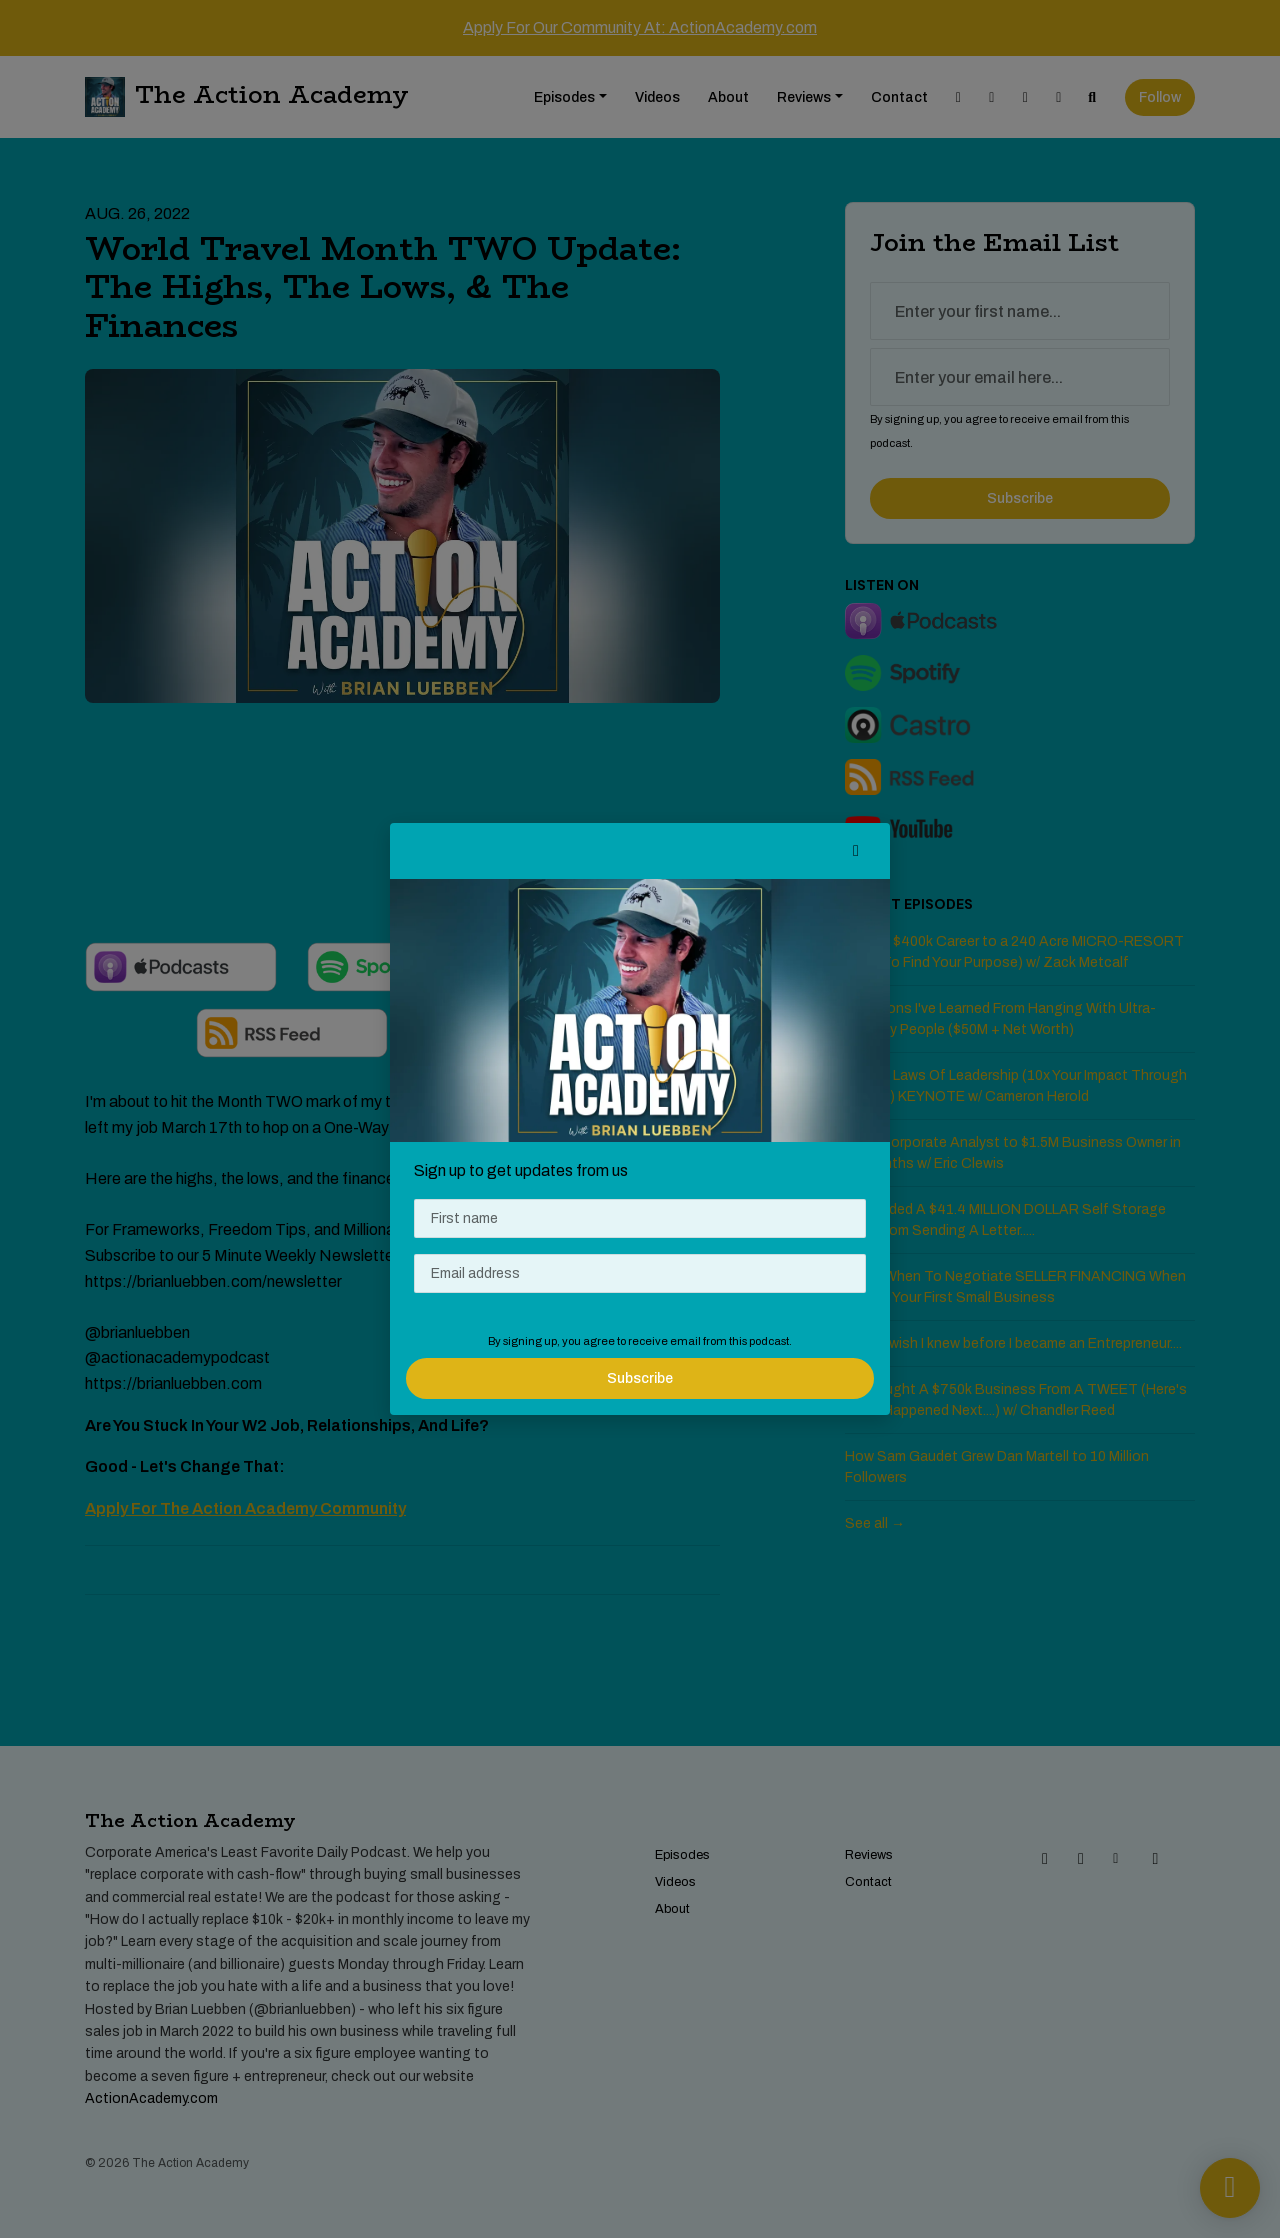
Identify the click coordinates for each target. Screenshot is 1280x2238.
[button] (856, 851)
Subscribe (640, 1378)
